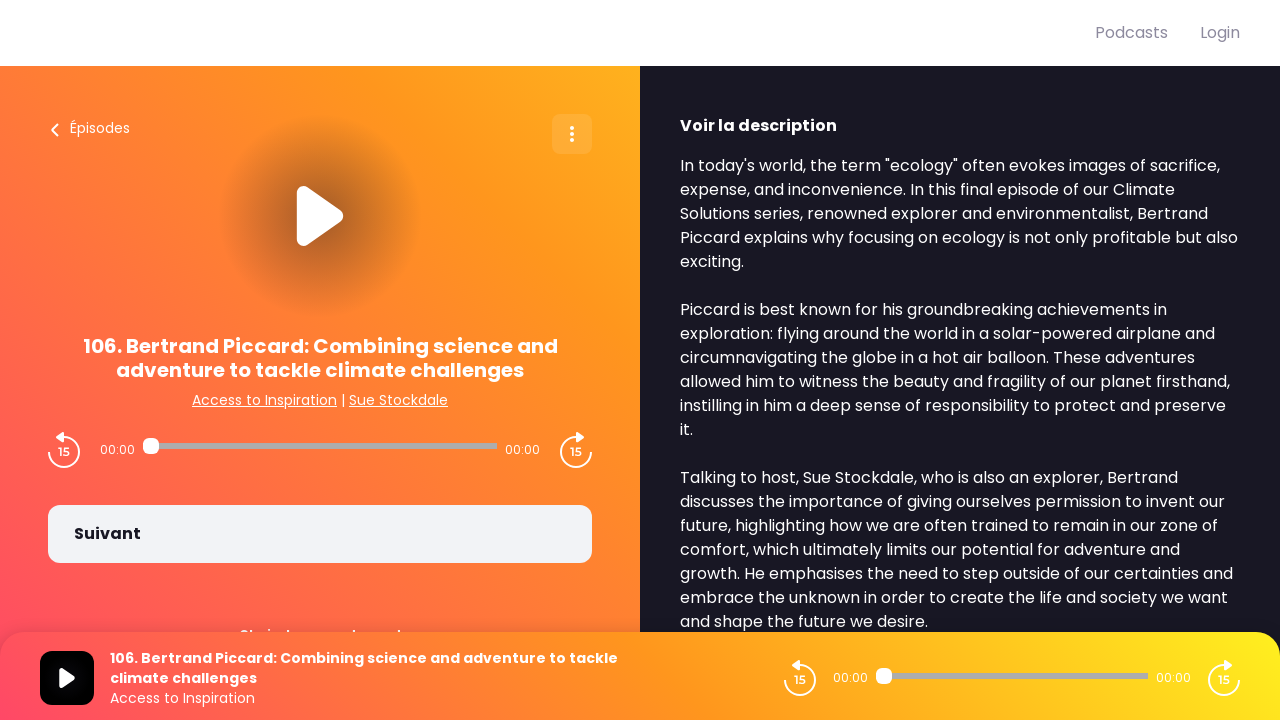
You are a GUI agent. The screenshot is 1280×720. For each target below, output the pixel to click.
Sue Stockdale (398, 400)
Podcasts (1131, 32)
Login (1220, 32)
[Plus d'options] (572, 134)
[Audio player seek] (320, 446)
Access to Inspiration (264, 400)
